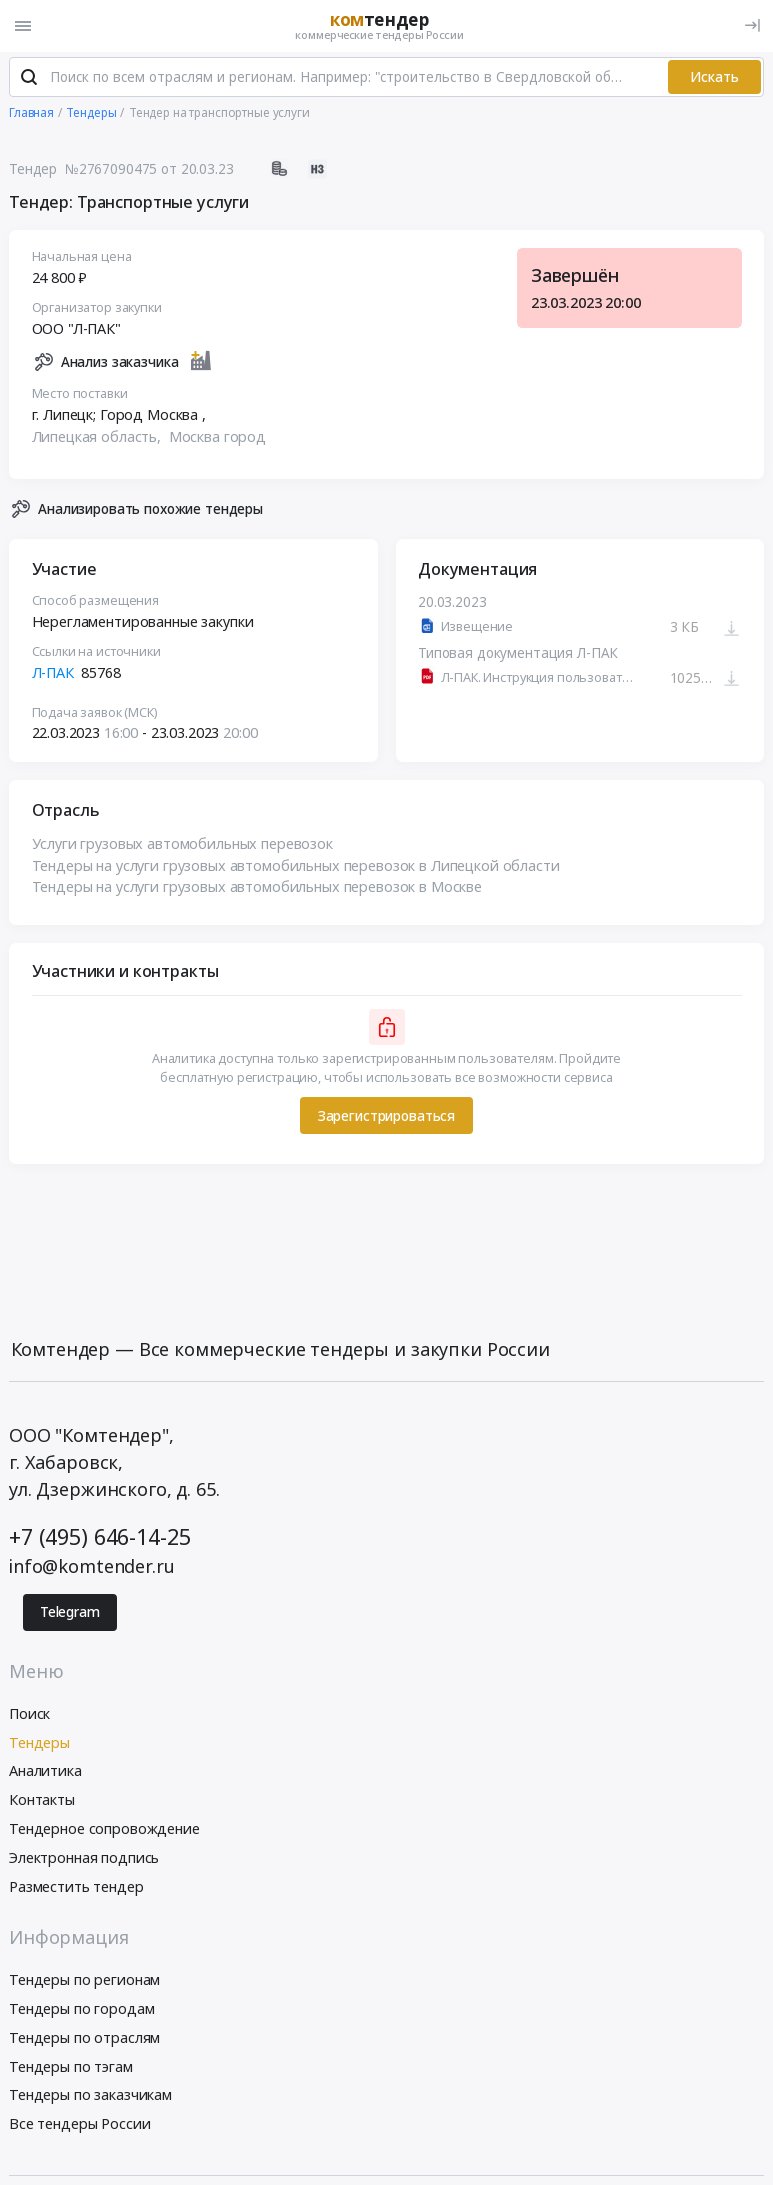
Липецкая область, (98, 437)
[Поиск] (29, 79)
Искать (714, 78)
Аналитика (45, 1772)
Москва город (217, 437)
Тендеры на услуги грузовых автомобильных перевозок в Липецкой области (296, 866)
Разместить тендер (76, 1887)
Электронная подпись (84, 1858)
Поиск (29, 1714)
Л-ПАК (53, 673)
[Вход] (752, 25)
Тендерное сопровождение (104, 1829)
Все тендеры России (79, 2124)
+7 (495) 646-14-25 (99, 1537)
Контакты (42, 1800)
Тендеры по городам (81, 2009)
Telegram (70, 1613)
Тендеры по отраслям (84, 2038)
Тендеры (39, 1743)
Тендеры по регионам (84, 1980)
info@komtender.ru (92, 1568)
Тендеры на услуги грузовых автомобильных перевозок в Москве (257, 887)
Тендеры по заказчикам (90, 2096)
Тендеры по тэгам (71, 2067)
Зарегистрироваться (386, 1117)
